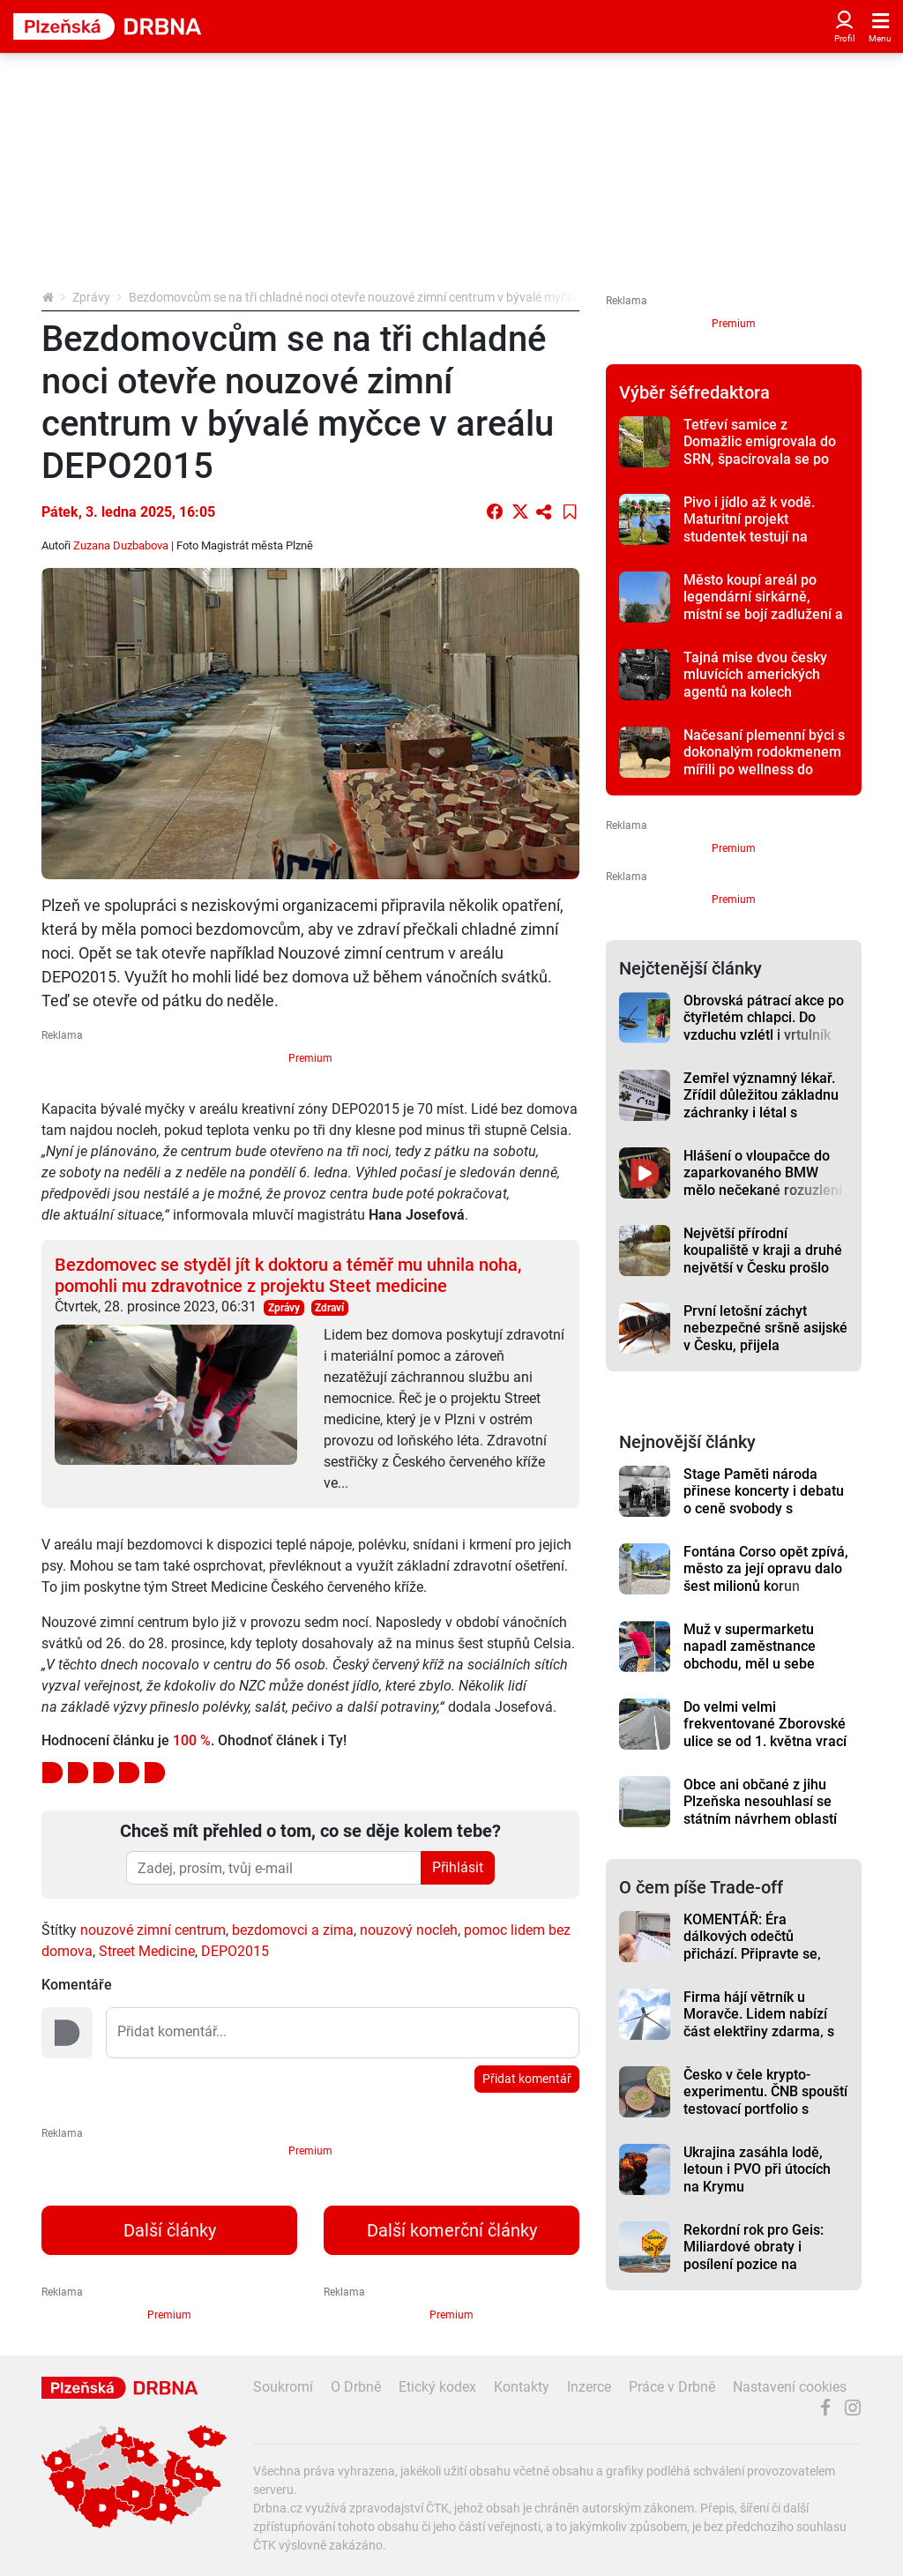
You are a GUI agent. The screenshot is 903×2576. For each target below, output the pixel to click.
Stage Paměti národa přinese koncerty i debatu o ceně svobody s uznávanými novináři (763, 1500)
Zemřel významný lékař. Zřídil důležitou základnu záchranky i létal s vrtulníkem (761, 1104)
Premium (310, 1058)
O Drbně (356, 2386)
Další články (169, 2230)
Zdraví (329, 1308)
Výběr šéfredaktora (694, 392)
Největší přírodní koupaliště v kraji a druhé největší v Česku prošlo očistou (762, 1259)
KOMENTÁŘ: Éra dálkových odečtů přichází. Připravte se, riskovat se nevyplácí (752, 1945)
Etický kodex (437, 2386)
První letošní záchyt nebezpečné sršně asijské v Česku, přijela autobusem (765, 1336)
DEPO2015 (235, 1951)
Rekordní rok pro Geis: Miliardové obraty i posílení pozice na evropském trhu (753, 2255)
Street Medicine (147, 1951)
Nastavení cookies (790, 2386)
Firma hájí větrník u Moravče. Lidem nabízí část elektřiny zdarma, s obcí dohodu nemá (758, 2023)
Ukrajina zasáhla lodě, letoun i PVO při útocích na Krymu (757, 2169)
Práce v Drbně (672, 2386)
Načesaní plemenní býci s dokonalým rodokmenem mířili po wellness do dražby (764, 761)
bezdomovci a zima (293, 1930)
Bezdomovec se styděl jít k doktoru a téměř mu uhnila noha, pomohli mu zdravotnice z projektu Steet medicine (288, 1275)
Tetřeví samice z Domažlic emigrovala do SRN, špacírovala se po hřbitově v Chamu (759, 450)
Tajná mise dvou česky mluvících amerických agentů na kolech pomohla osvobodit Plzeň (763, 683)
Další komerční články (452, 2230)
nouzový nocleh (409, 1930)
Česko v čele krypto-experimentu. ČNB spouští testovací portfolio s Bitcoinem (765, 2100)
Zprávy (91, 297)
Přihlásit (457, 1867)
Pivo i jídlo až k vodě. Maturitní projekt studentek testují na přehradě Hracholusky (753, 528)
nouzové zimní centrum (153, 1930)
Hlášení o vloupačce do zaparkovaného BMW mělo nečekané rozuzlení (762, 1172)
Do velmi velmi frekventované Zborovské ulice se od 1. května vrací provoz (765, 1732)
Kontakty (521, 2386)
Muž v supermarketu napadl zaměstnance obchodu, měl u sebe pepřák (749, 1655)
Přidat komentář (526, 2079)
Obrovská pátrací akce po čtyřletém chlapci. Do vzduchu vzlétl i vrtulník (763, 1017)
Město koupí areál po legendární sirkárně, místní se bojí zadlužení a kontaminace (763, 605)
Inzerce (589, 2386)
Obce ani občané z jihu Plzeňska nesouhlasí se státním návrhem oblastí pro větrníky (760, 1810)
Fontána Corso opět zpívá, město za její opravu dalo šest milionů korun (765, 1568)
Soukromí (283, 2386)
